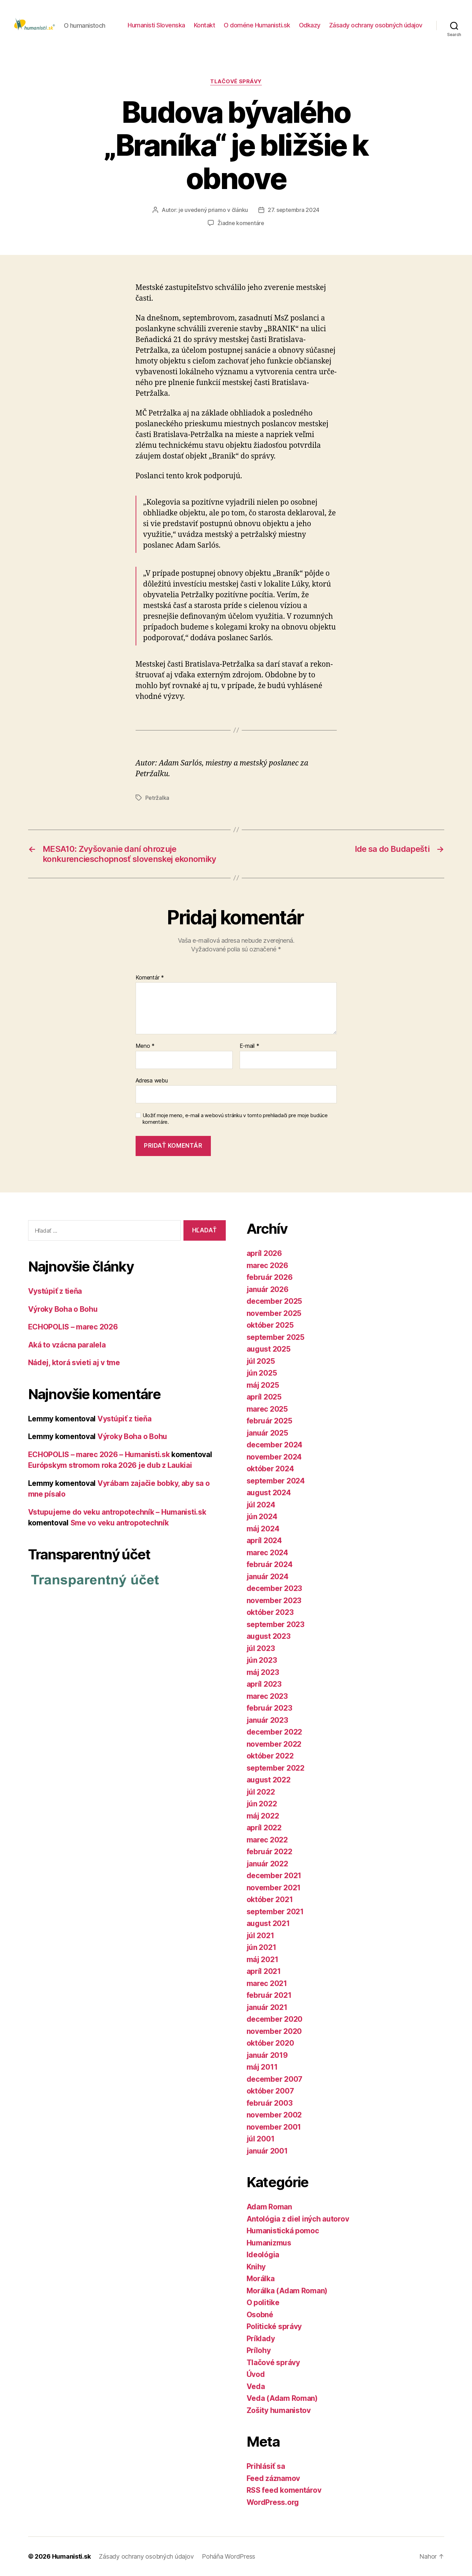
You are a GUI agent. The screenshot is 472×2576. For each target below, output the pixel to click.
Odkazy (309, 25)
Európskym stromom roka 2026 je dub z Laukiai (110, 1465)
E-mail (249, 1046)
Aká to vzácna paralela (67, 1345)
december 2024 (275, 1444)
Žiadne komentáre (240, 223)
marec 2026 (267, 1265)
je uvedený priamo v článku (213, 209)
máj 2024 (263, 1528)
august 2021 (268, 1923)
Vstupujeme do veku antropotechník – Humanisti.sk (117, 1512)
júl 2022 (261, 1792)
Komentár (150, 978)
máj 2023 (263, 1672)
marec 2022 (267, 1839)
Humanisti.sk (71, 2556)
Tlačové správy (236, 81)
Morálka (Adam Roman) (287, 2290)
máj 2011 (262, 2067)
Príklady (261, 2338)
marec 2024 (267, 1552)
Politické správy (274, 2326)
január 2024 (268, 1576)
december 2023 (274, 1588)
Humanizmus (269, 2243)
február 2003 (270, 2103)
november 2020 (274, 2031)
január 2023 (267, 1720)
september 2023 (275, 1624)
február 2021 (269, 1995)
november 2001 (274, 2127)
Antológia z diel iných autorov (298, 2219)
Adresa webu (152, 1080)
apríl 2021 (264, 1971)
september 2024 (276, 1481)
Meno (145, 1046)
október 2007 (270, 2091)
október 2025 (270, 1325)
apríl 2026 (264, 1253)
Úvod (256, 2374)
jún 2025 (262, 1373)
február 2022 (269, 1851)
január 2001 (267, 2151)
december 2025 (274, 1301)
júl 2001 (261, 2138)
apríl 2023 (264, 1684)
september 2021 (275, 1911)
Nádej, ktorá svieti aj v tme (74, 1362)
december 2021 (274, 1875)
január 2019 (267, 2055)
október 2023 (270, 1612)
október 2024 (270, 1468)
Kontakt (204, 25)
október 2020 (270, 2043)
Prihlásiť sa (266, 2466)
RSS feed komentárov (284, 2490)
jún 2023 (262, 1660)
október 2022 (270, 1756)
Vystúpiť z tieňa (55, 1291)
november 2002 (274, 2115)
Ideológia (263, 2254)
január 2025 (267, 1433)
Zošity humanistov (279, 2410)
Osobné (260, 2314)
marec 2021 (267, 1983)
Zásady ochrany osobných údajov (375, 25)
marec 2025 (267, 1409)
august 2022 (269, 1779)
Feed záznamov (273, 2478)
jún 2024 (262, 1516)
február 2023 (269, 1708)
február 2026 (270, 1277)
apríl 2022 (264, 1827)
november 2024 (274, 1457)
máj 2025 (263, 1385)
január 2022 (267, 1863)
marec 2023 (267, 1696)
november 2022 (274, 1744)
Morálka (261, 2278)
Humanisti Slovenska (156, 25)
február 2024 (270, 1564)
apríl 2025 (264, 1397)
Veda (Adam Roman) (282, 2398)
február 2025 (269, 1421)
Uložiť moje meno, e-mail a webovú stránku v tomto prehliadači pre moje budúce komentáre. (235, 1118)
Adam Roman (269, 2206)
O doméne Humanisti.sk (257, 25)
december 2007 (275, 2079)
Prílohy (259, 2350)
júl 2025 (261, 1361)
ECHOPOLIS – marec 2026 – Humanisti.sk (99, 1454)
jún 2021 (261, 1947)
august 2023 (269, 1636)
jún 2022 (262, 1803)
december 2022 (274, 1732)
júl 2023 (261, 1648)
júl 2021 (260, 1935)
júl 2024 (261, 1504)
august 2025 (269, 1349)
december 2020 (275, 2019)
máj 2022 (263, 1816)
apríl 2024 (264, 1540)
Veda (256, 2386)
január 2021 (267, 2007)
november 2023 (274, 1600)
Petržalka (157, 797)
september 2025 (275, 1337)
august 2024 (269, 1492)
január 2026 (268, 1289)
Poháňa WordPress (228, 2556)
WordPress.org (273, 2502)
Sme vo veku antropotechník (119, 1522)
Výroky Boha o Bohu (63, 1309)
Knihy (256, 2266)
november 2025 (274, 1313)
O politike (263, 2302)
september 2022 (275, 1768)
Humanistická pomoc (283, 2230)
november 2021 (274, 1887)
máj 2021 (262, 1959)
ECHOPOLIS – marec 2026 (73, 1327)
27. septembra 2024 (293, 209)
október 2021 (270, 1899)
